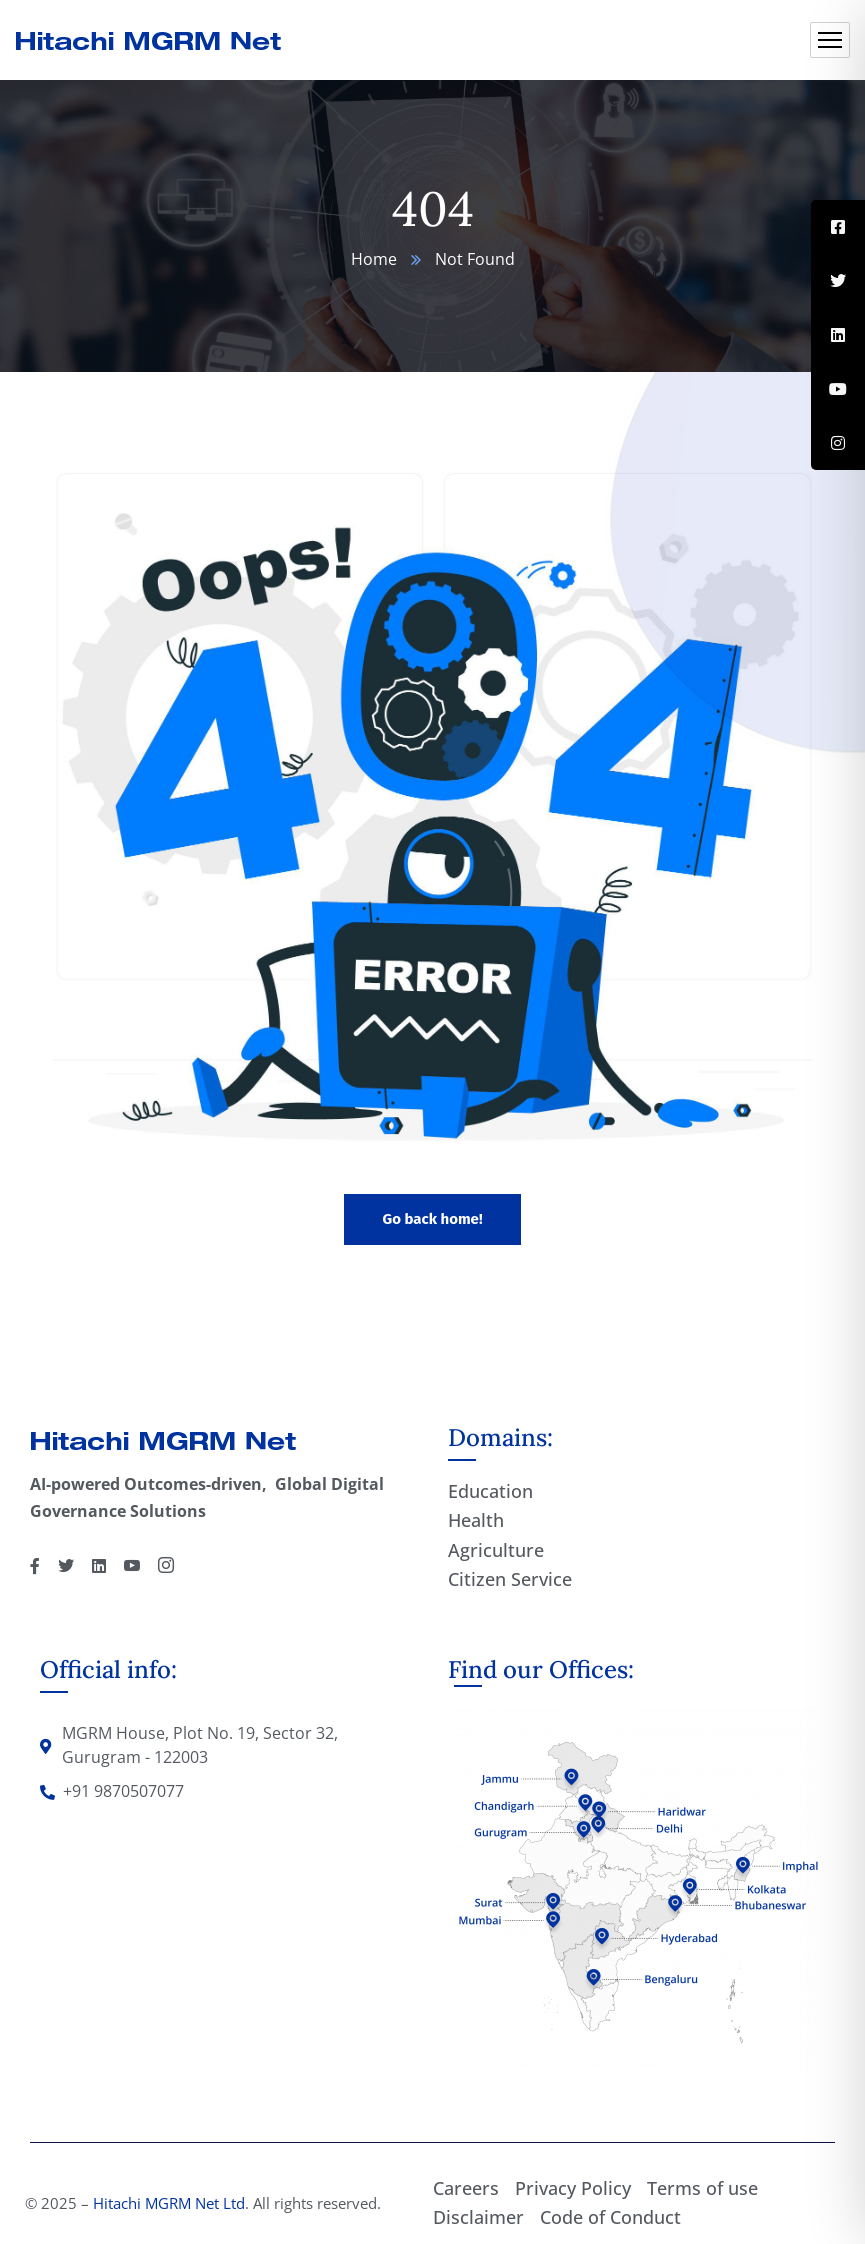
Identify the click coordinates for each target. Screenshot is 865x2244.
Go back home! (432, 1219)
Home (374, 259)
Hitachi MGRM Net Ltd (169, 2203)
